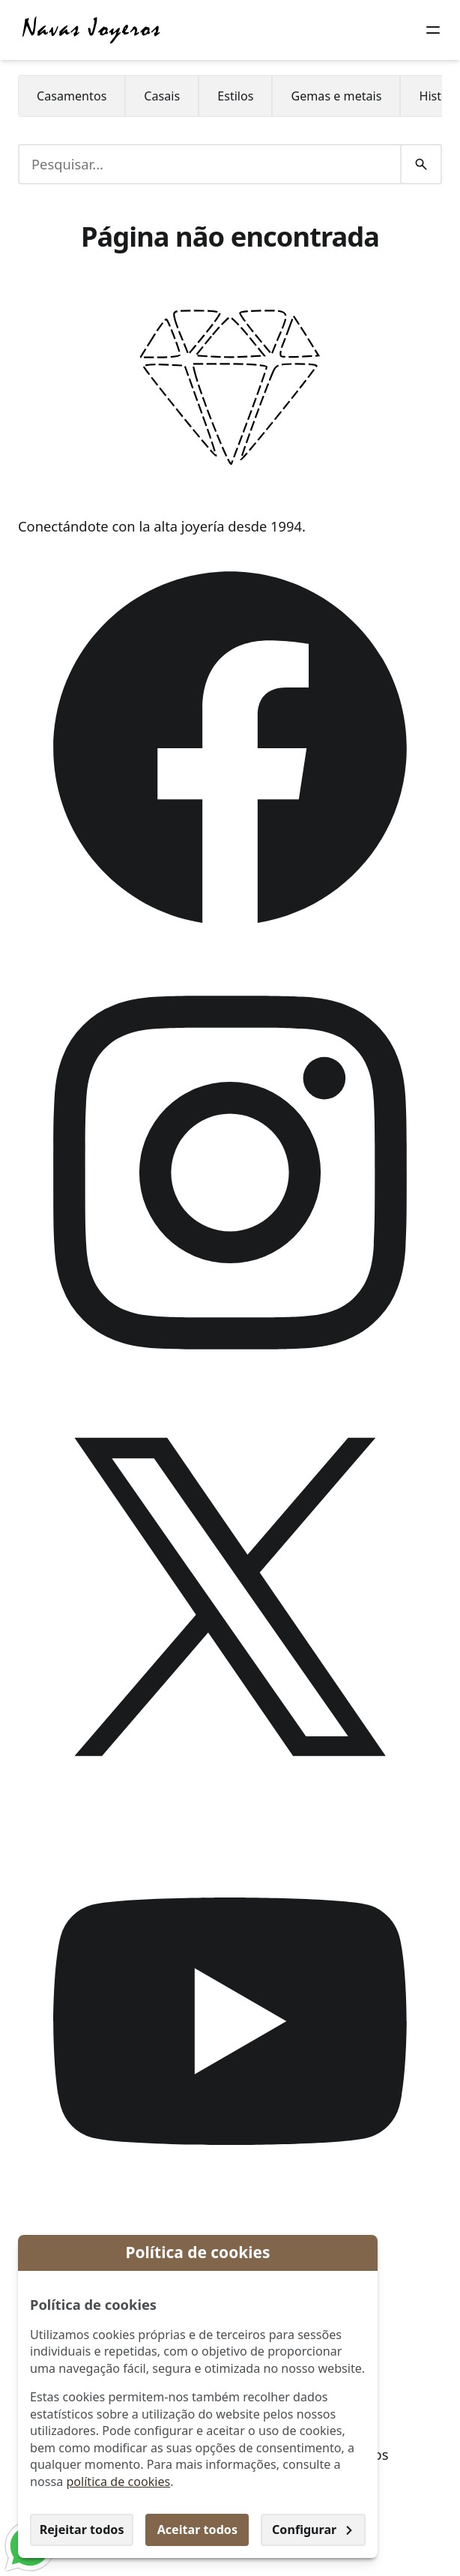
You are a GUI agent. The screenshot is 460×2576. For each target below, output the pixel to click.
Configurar (313, 2529)
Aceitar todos (197, 2529)
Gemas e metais (336, 96)
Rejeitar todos (82, 2529)
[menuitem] (71, 96)
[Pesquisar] (421, 164)
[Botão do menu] (433, 30)
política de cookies (118, 2481)
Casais (162, 96)
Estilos (235, 96)
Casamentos (71, 96)
